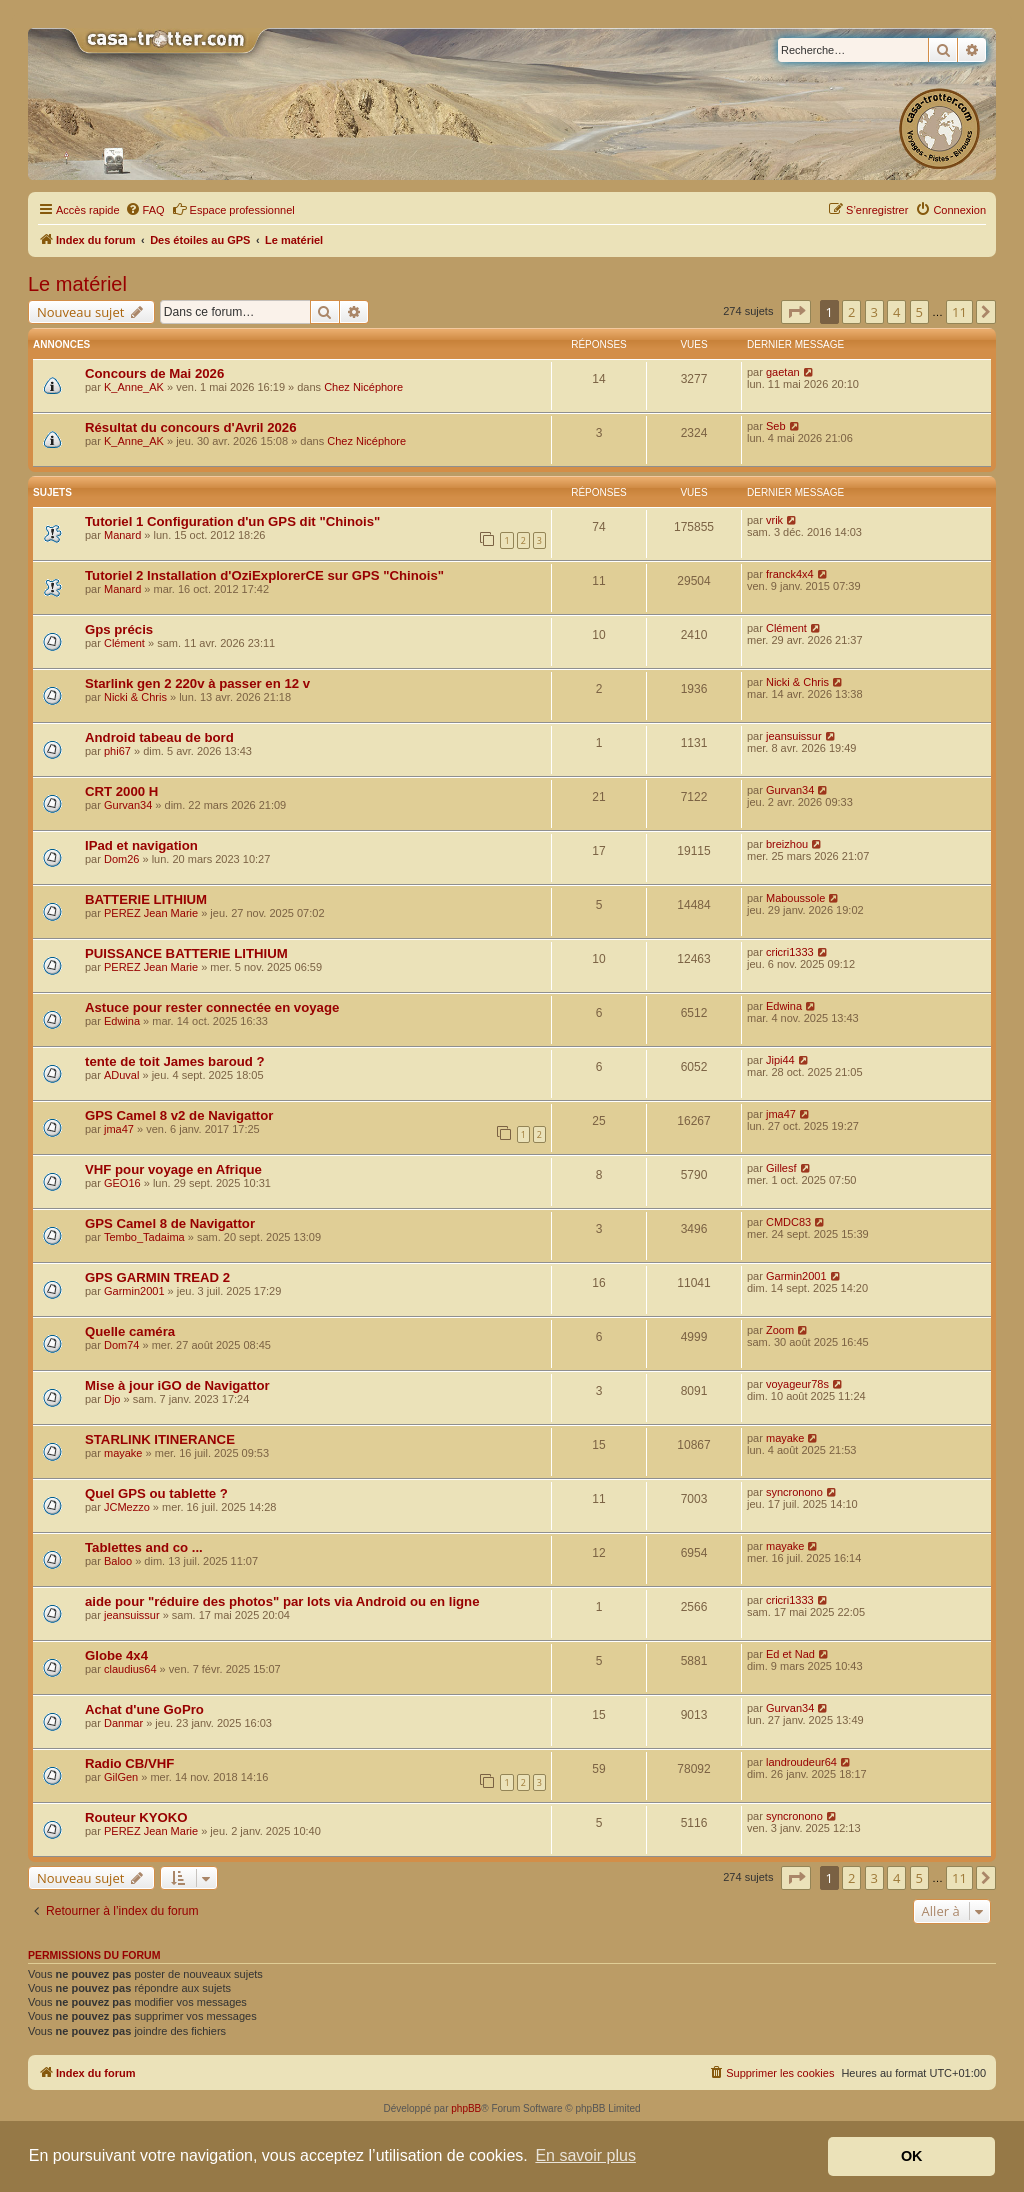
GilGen (121, 1777)
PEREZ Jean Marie (151, 913)
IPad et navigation (141, 845)
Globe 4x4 (116, 1655)
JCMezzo (127, 1507)
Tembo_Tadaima (144, 1237)
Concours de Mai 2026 (154, 373)
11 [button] (959, 312)
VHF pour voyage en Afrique (173, 1169)
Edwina (122, 1021)
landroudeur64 (801, 1762)
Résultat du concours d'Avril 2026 (191, 427)
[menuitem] (145, 210)
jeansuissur (794, 736)
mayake (123, 1453)
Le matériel (77, 284)
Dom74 (121, 1345)
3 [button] (874, 312)
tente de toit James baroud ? (175, 1061)
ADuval (121, 1075)
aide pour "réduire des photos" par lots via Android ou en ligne (282, 1601)
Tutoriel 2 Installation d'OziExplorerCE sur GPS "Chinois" (264, 575)
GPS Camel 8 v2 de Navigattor (179, 1115)
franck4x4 (790, 574)
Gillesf (781, 1168)
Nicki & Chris (135, 697)
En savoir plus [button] (585, 2155)
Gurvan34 (128, 805)
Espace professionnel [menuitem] (233, 209)
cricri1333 (790, 952)
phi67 (117, 751)
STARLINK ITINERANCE (160, 1439)
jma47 (119, 1129)
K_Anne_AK (134, 387)
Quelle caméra (130, 1331)
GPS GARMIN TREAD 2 (157, 1277)
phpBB (466, 2108)
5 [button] (919, 312)
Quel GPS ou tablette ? (156, 1493)
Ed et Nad (790, 1654)
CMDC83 (788, 1222)
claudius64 (130, 1669)
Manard (122, 535)
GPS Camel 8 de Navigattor (170, 1223)
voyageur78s (797, 1384)
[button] (796, 312)
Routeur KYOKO (136, 1817)
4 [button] (896, 312)
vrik (774, 520)
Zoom (780, 1330)
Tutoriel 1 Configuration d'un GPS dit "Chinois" (232, 521)
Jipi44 (780, 1060)
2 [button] (851, 312)
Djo (112, 1399)
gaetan (783, 372)
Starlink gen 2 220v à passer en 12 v (197, 683)
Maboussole (795, 898)
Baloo (118, 1561)
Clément (124, 643)
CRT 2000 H (121, 791)
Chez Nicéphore (363, 387)
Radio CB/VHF (129, 1763)
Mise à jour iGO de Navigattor (177, 1385)
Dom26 (121, 859)
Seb (776, 426)
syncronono (794, 1492)
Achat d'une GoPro (144, 1709)
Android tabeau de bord (159, 737)
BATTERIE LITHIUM (146, 899)
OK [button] (912, 2156)
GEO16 (122, 1183)
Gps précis (119, 629)
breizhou (787, 844)
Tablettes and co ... (144, 1547)
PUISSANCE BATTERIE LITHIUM (186, 953)
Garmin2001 (134, 1291)
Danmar (123, 1723)
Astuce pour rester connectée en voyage (212, 1007)
